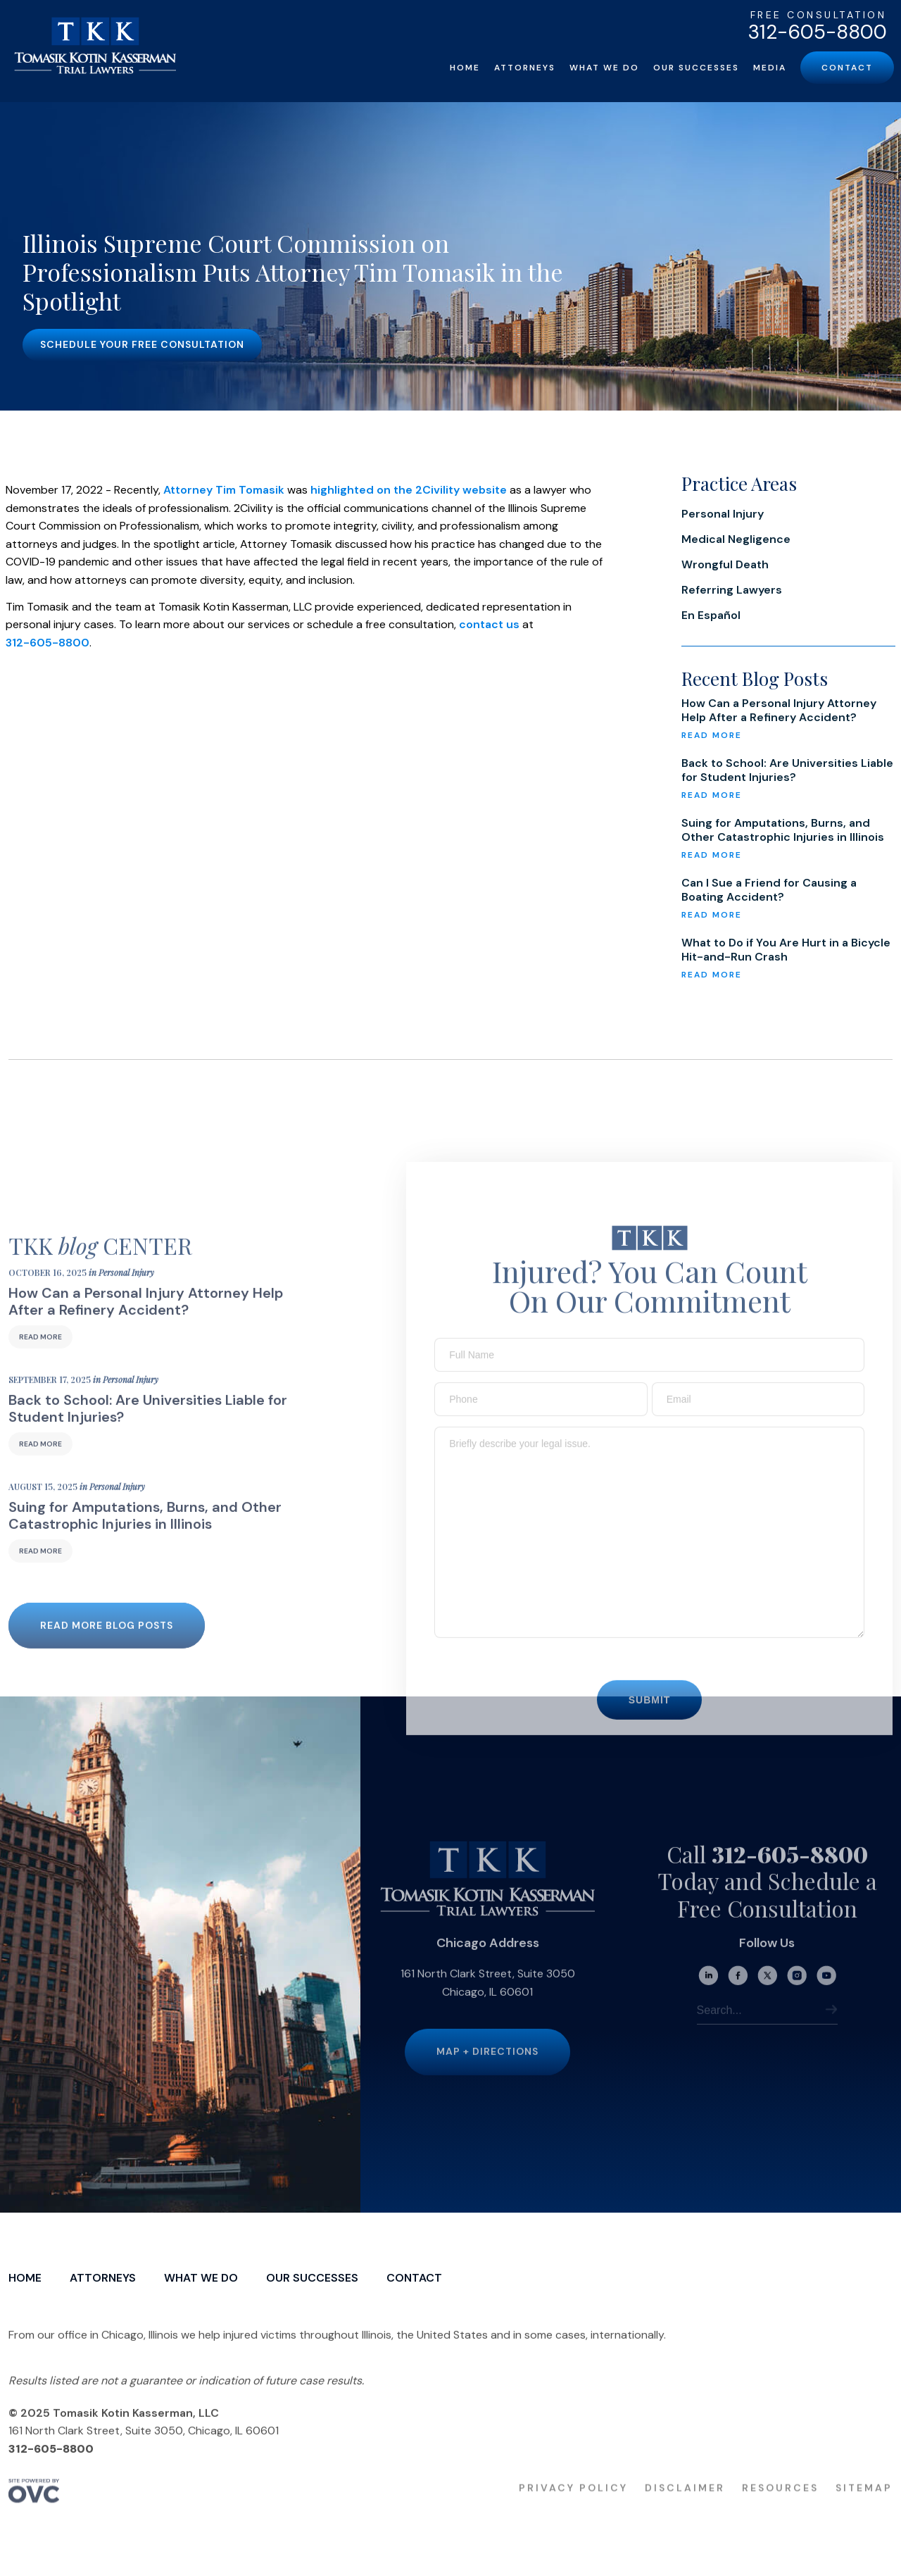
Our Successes (696, 67)
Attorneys (524, 67)
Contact (847, 67)
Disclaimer (685, 2503)
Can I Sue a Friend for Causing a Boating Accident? (769, 890)
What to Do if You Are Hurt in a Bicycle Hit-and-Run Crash (785, 950)
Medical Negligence (735, 539)
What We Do (604, 67)
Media (769, 67)
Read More (40, 1352)
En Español (711, 615)
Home (465, 67)
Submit (650, 1715)
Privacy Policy (573, 2503)
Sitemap (864, 2503)
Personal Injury (722, 513)
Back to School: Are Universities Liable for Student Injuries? (787, 770)
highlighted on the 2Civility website (408, 489)
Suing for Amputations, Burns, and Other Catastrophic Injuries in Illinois (782, 830)
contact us (489, 624)
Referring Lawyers (731, 589)
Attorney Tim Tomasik (223, 489)
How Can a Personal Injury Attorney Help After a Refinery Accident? (778, 710)
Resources (780, 2503)
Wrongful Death (725, 564)
